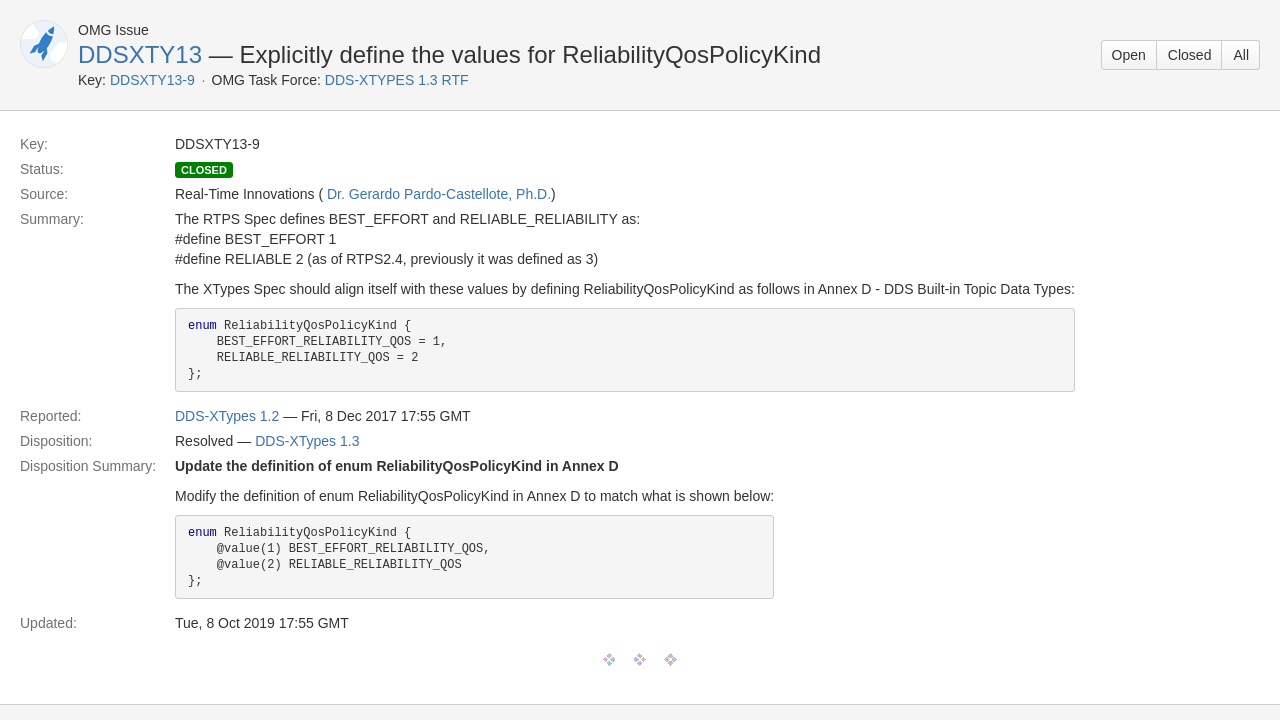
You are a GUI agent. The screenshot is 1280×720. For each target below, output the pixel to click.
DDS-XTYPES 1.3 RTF (397, 80)
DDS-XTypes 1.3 (307, 441)
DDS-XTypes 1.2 (227, 416)
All (1241, 55)
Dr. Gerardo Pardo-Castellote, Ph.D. (439, 194)
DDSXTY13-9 (152, 80)
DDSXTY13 (140, 54)
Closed (1190, 55)
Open (1129, 55)
